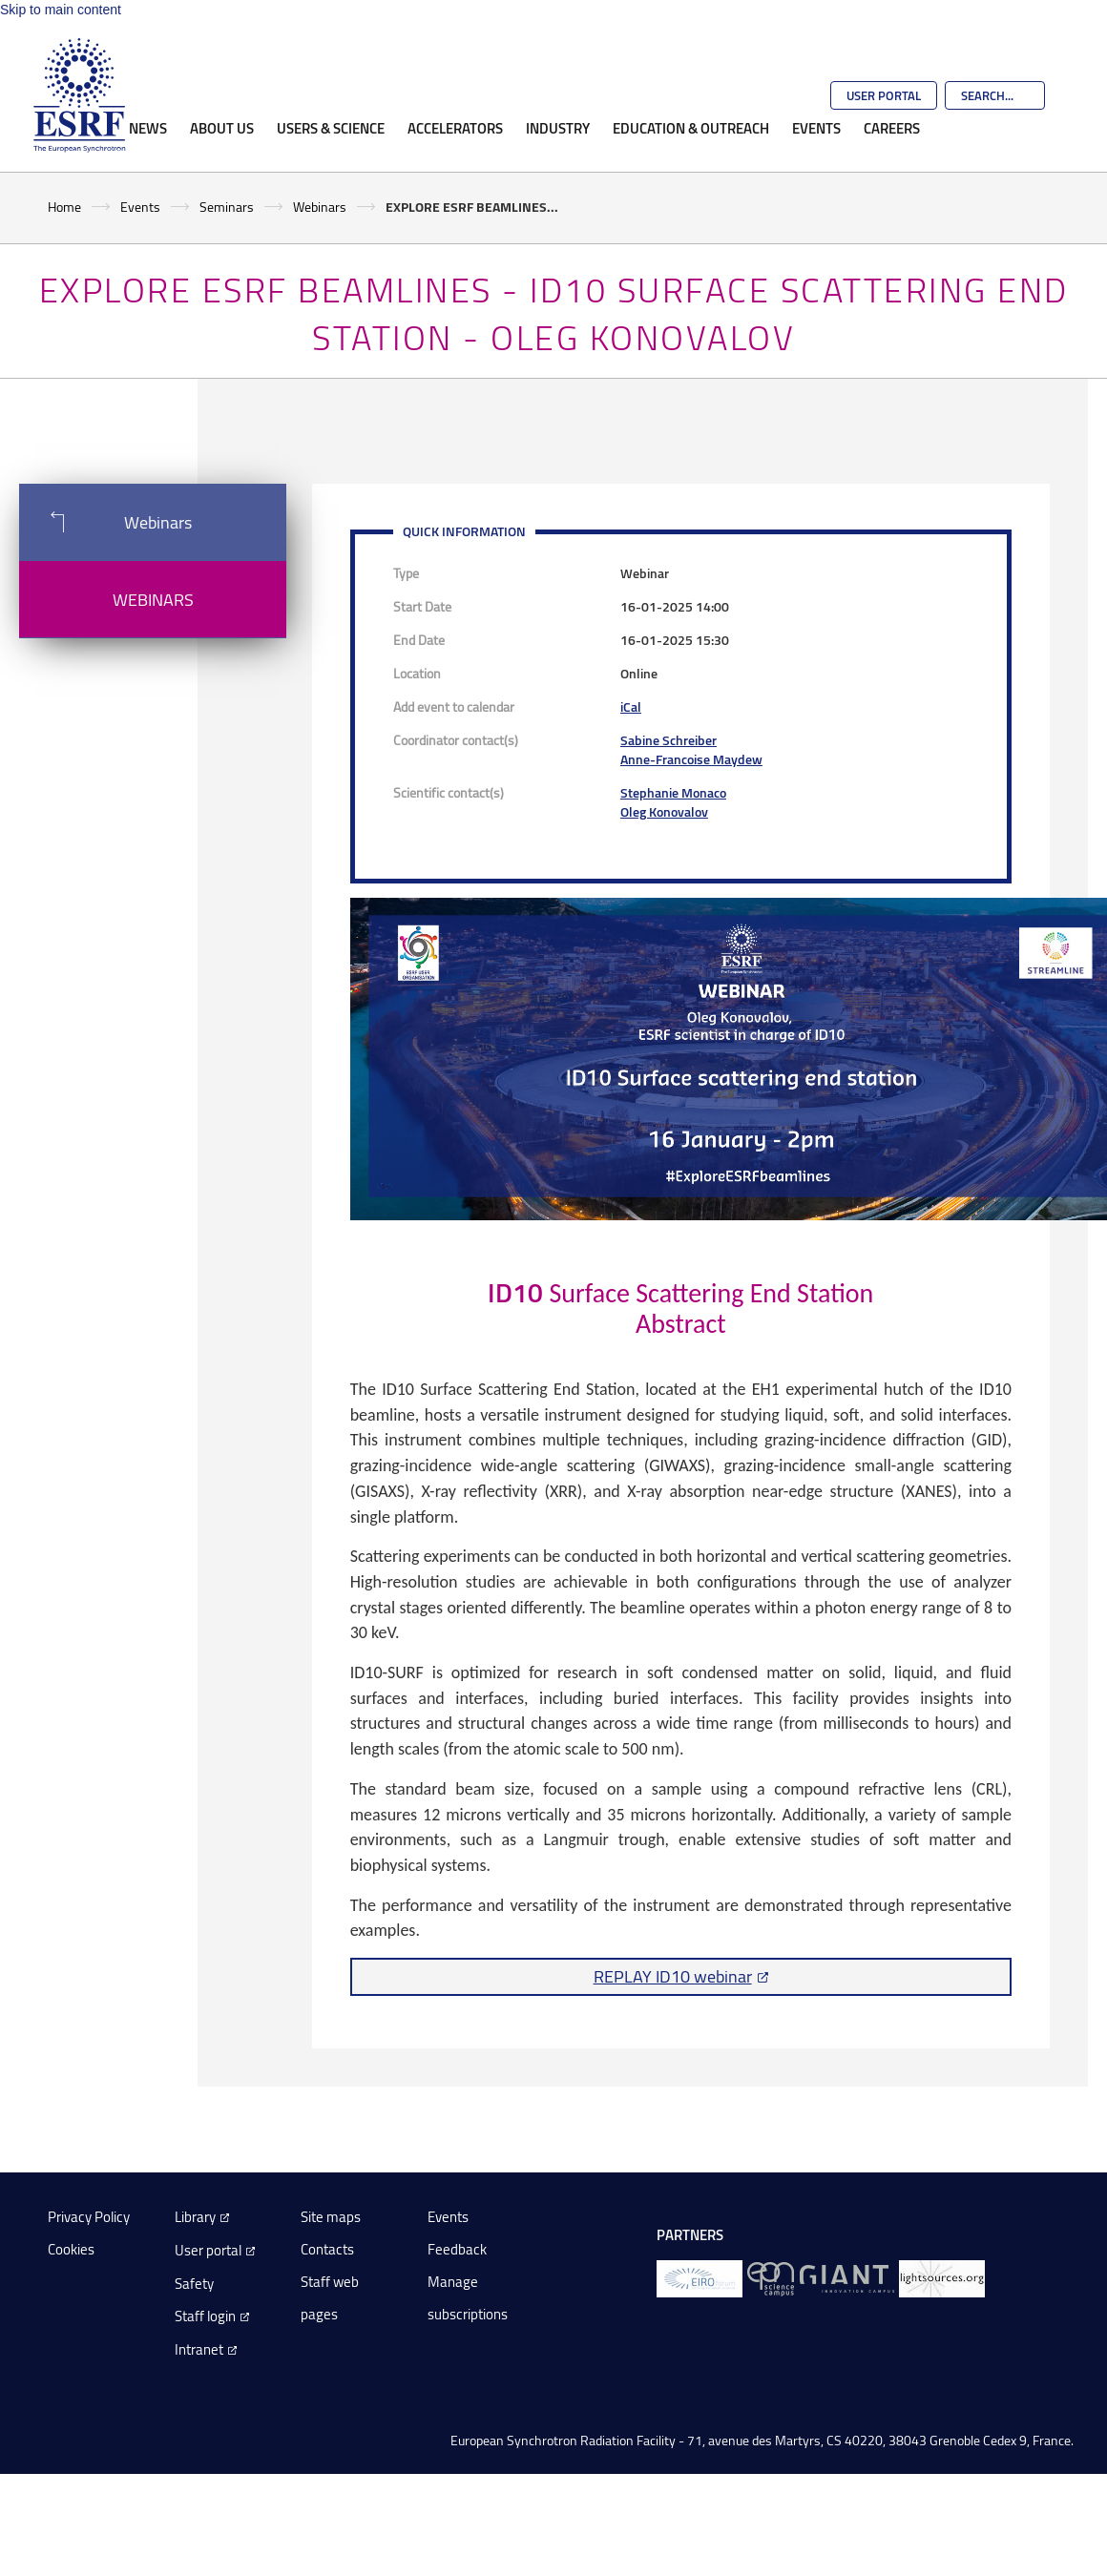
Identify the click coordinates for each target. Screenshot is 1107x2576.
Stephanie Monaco (673, 792)
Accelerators (455, 127)
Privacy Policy (89, 2217)
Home (64, 206)
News (148, 127)
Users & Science (331, 127)
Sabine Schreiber (668, 740)
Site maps (331, 2217)
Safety (194, 2284)
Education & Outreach (691, 127)
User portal (208, 2250)
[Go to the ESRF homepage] (79, 95)
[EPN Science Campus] (770, 2277)
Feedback (457, 2249)
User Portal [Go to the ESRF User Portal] (883, 95)
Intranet (199, 2349)
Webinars (319, 206)
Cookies (71, 2249)
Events (816, 127)
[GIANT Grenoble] (847, 2277)
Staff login (205, 2316)
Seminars (226, 206)
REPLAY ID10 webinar (673, 1975)
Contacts (327, 2249)
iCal (630, 706)
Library (195, 2217)
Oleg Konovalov (664, 811)
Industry (558, 127)
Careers (892, 127)
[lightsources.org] (942, 2277)
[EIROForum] (699, 2277)
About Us (222, 127)
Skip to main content (60, 9)
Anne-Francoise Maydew (691, 759)
